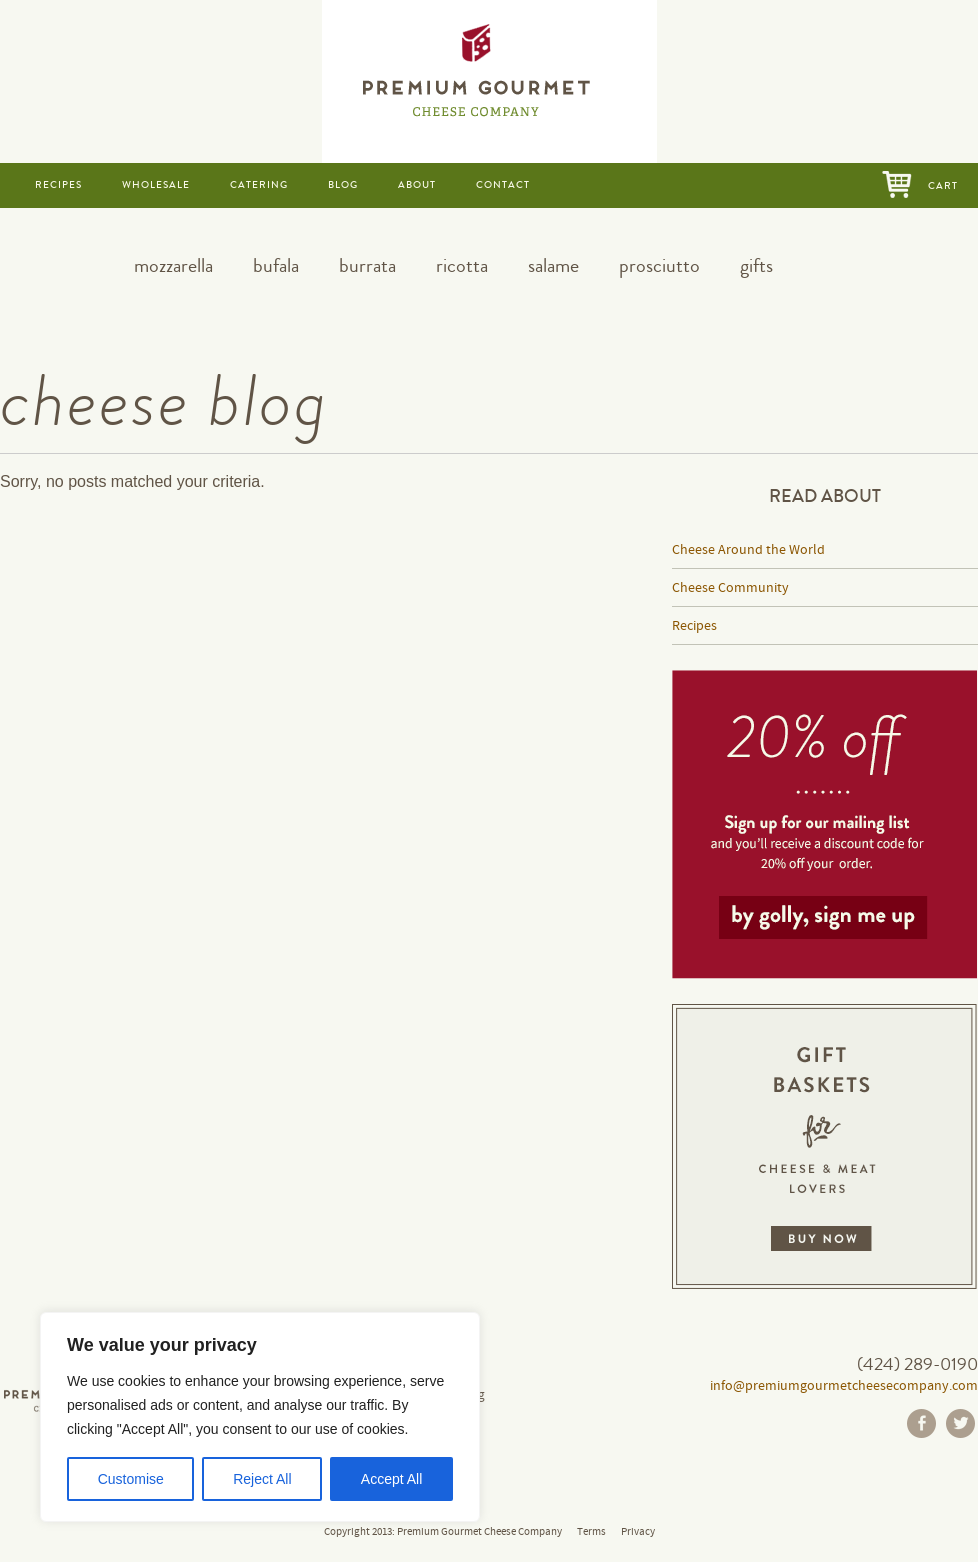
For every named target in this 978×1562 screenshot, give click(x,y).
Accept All (391, 1479)
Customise (131, 1479)
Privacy (638, 1532)
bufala (276, 265)
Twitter (960, 1423)
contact (503, 185)
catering (259, 185)
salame (553, 265)
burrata (367, 265)
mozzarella (173, 265)
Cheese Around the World (748, 550)
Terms (591, 1532)
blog (343, 185)
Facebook (921, 1423)
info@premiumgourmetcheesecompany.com (844, 1386)
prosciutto (659, 265)
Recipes (694, 626)
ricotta (462, 265)
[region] (260, 1417)
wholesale (156, 185)
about (417, 185)
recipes (58, 185)
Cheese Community (730, 588)
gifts (756, 265)
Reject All (262, 1479)
